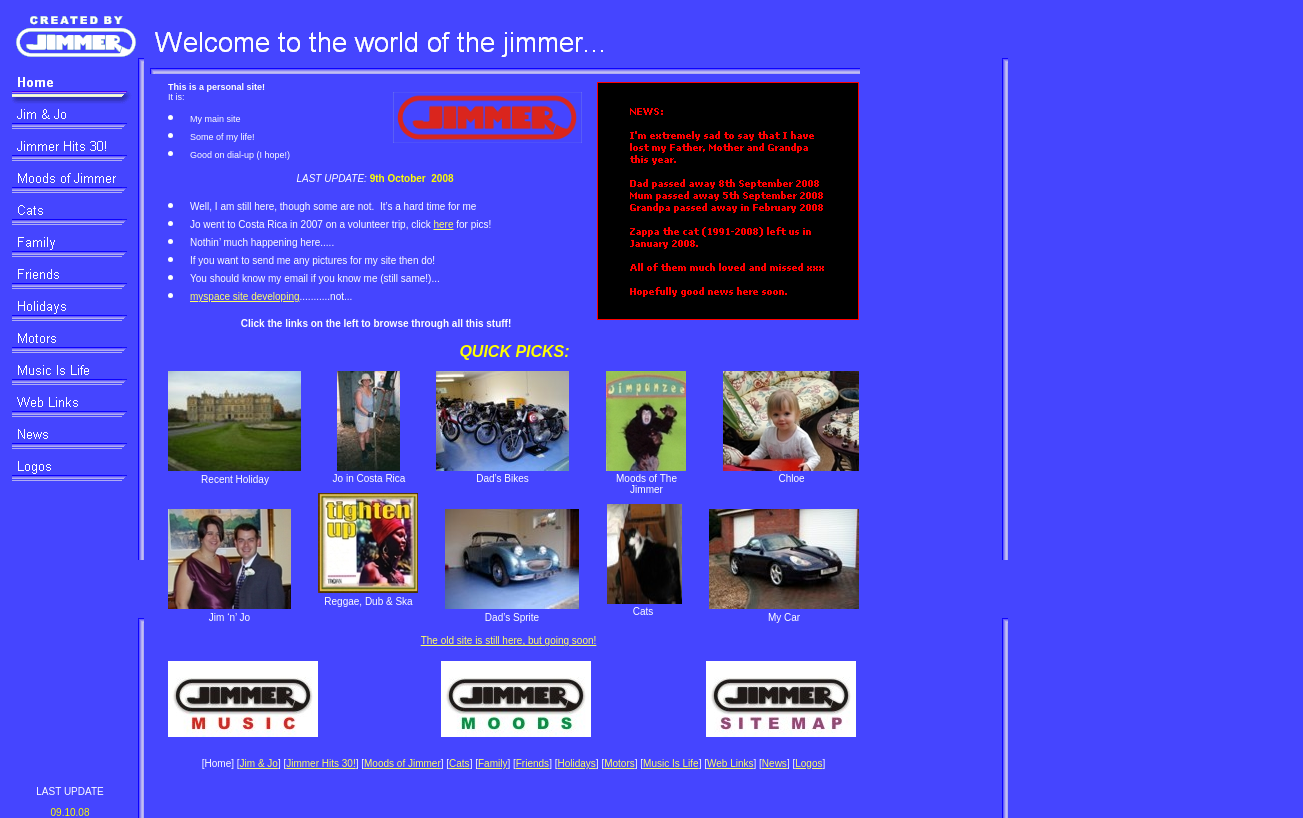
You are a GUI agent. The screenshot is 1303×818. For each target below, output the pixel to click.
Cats (459, 763)
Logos (808, 763)
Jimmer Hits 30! (320, 763)
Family (492, 763)
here (443, 224)
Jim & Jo (259, 763)
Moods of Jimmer (402, 763)
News (774, 763)
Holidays (576, 763)
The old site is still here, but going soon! (509, 640)
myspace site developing (245, 296)
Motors (619, 763)
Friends (532, 763)
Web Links (730, 763)
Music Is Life (671, 763)
